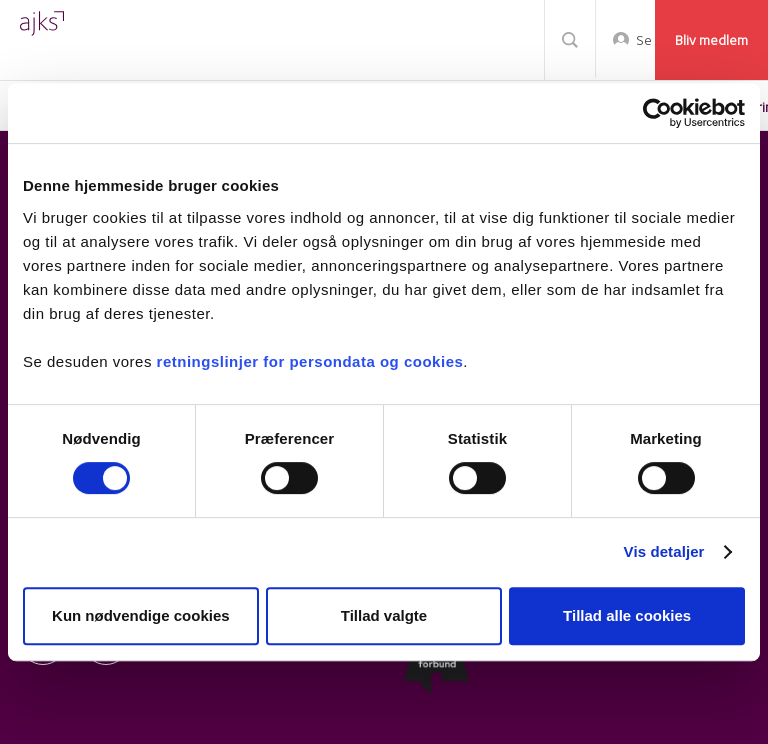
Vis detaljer (664, 551)
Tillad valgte (384, 615)
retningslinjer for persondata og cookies (310, 361)
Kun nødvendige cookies (141, 615)
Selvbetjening (643, 40)
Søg (570, 40)
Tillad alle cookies (627, 615)
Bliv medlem (711, 40)
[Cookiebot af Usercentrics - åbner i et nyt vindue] (657, 113)
